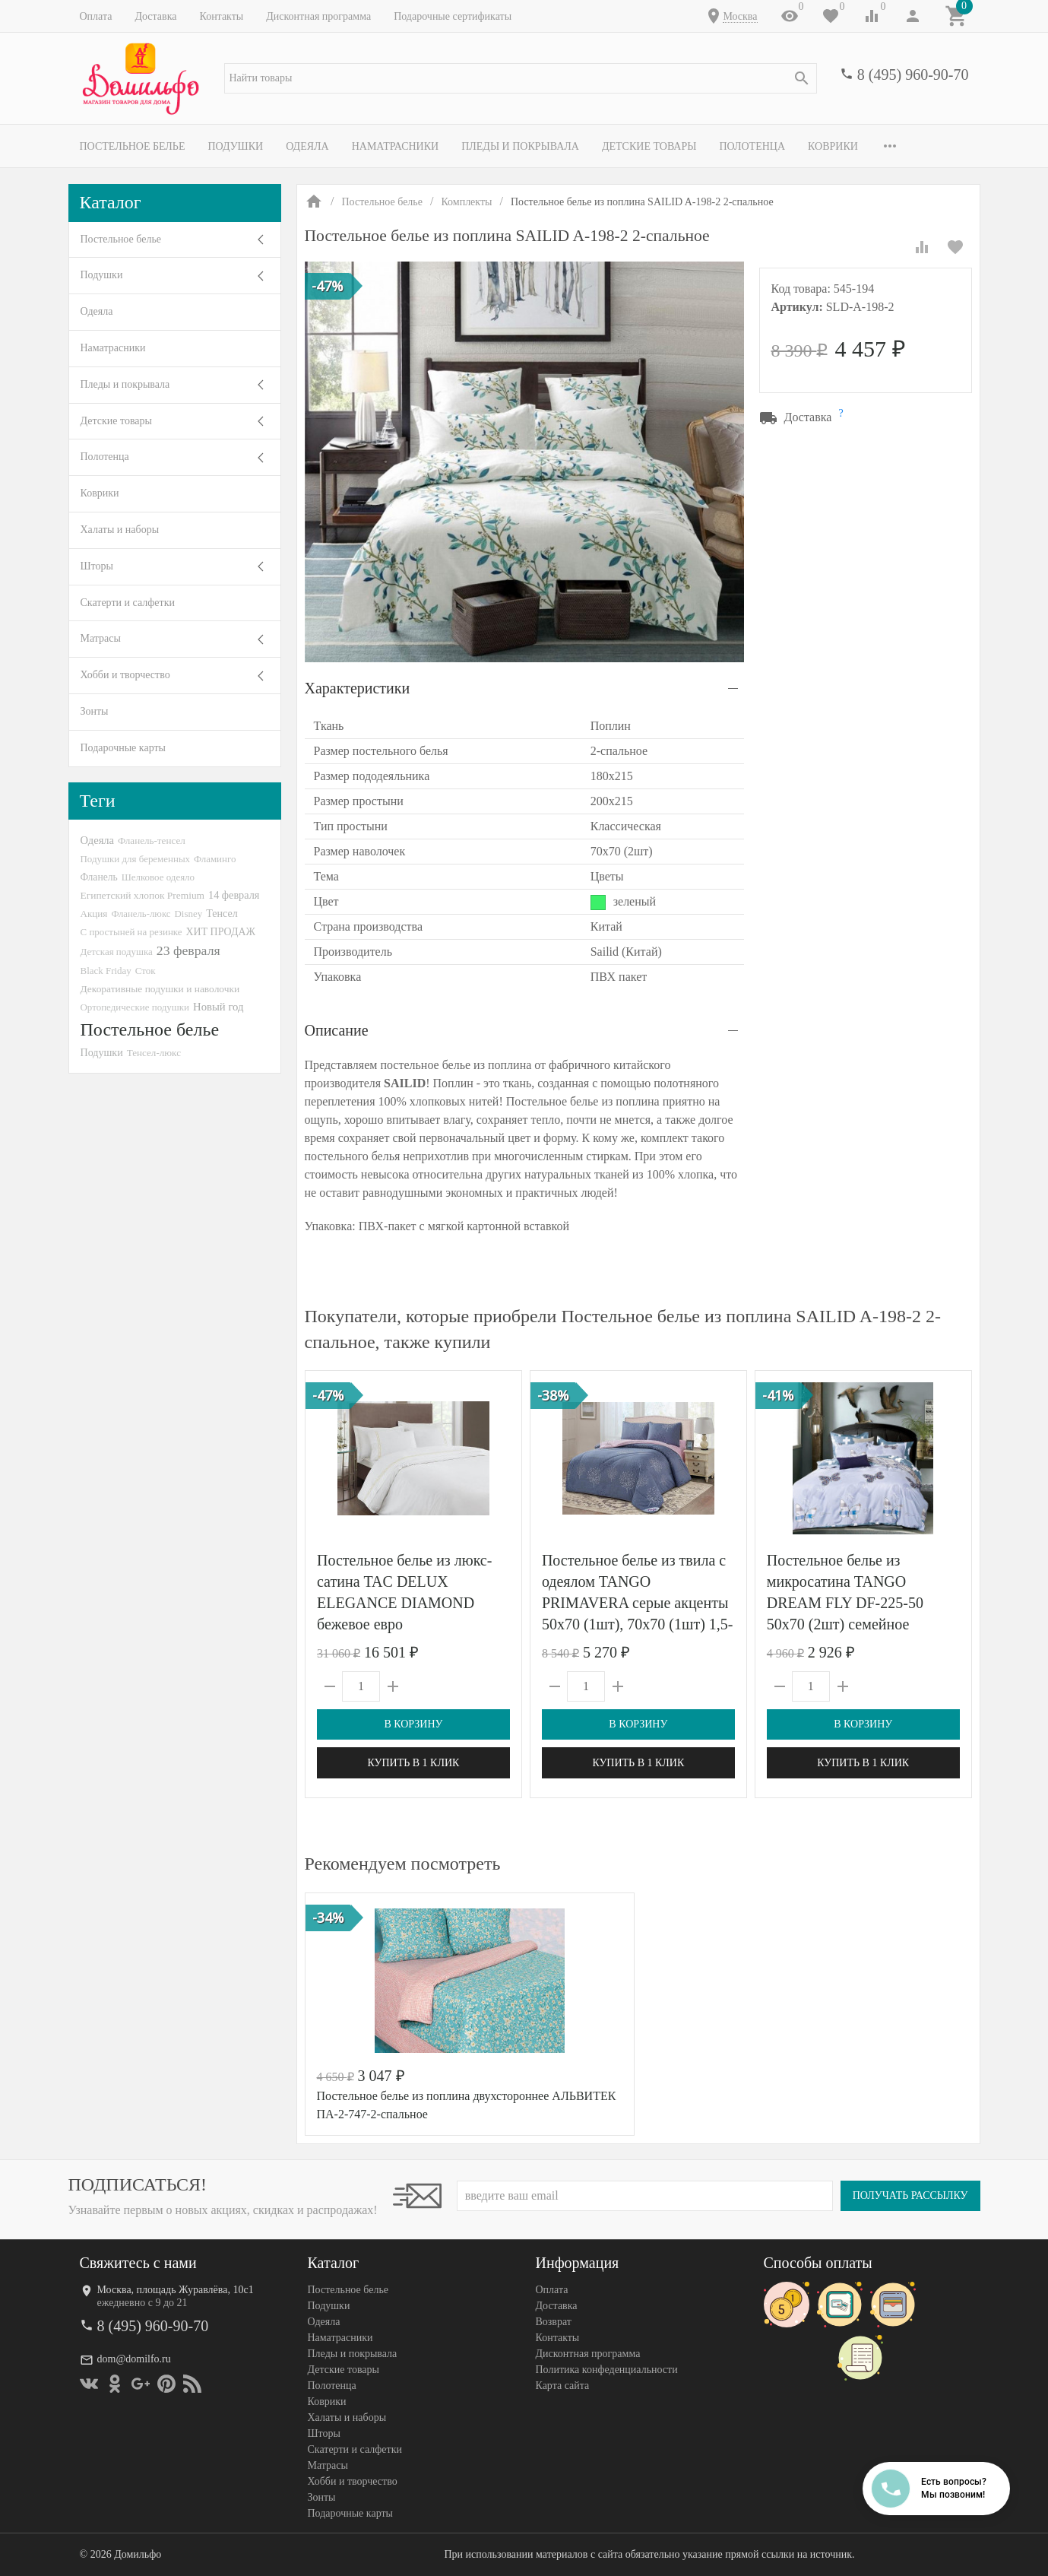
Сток (145, 970)
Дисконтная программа (318, 16)
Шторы (97, 566)
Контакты (221, 16)
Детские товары (649, 146)
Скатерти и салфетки (128, 602)
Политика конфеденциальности (607, 2369)
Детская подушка (117, 951)
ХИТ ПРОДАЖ (220, 931)
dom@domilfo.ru (134, 2359)
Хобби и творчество (125, 674)
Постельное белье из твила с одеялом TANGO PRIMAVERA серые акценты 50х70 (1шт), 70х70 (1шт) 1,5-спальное (637, 1603)
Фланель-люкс (140, 914)
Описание (337, 1030)
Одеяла (307, 146)
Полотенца (752, 146)
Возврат (553, 2321)
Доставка (155, 16)
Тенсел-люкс (154, 1052)
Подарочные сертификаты (452, 16)
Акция (94, 913)
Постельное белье (132, 146)
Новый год (218, 1007)
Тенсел (222, 913)
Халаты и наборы (120, 529)
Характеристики (357, 688)
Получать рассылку (910, 2195)
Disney (188, 913)
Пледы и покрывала (520, 146)
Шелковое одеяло (158, 877)
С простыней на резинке (131, 931)
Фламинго (215, 858)
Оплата (96, 16)
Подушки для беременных (136, 858)
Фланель (99, 877)
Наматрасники (395, 146)
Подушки (235, 146)
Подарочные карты (123, 747)
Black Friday (106, 970)
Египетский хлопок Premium (143, 895)
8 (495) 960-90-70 (913, 74)
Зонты (95, 711)
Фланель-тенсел (151, 840)
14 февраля (233, 895)
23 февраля (188, 950)
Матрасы (101, 638)
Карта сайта (563, 2385)
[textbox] (520, 78)
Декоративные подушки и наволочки (160, 989)
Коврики (833, 146)
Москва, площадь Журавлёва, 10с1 (175, 2289)
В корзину (413, 1724)
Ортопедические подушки (135, 1007)
